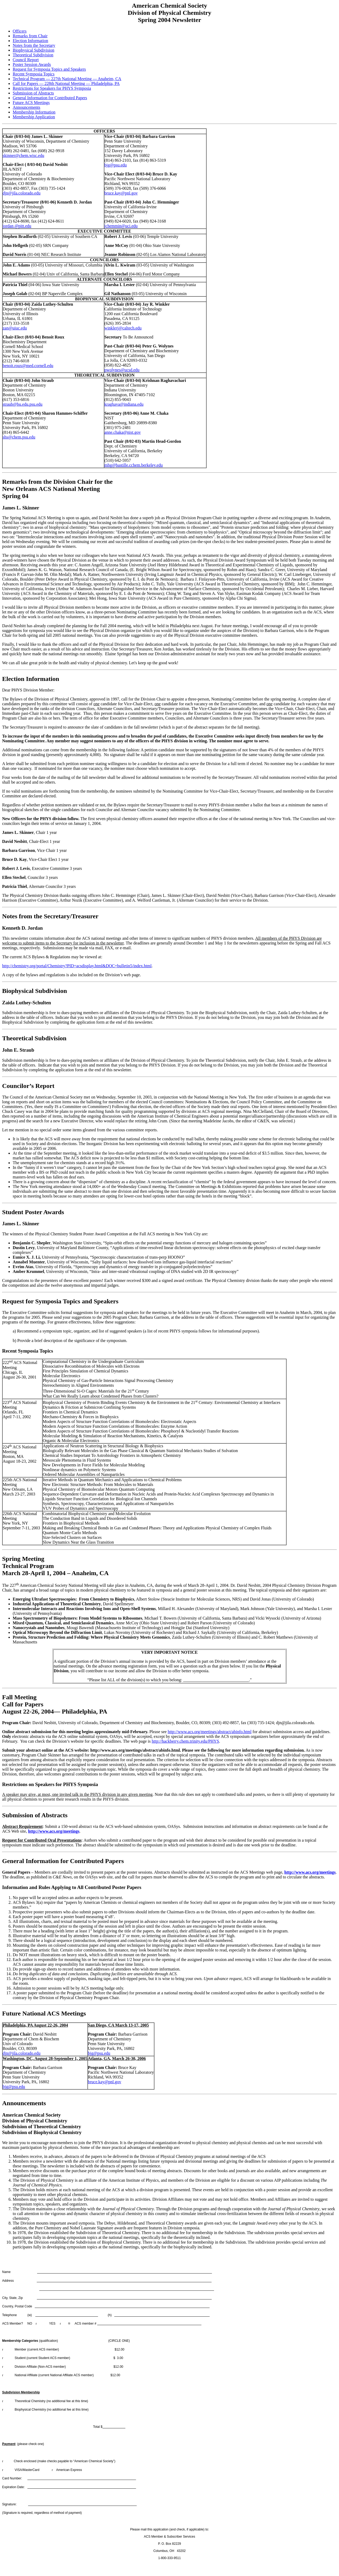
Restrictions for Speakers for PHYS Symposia (52, 88)
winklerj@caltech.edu (122, 328)
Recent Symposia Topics (34, 74)
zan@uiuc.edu (15, 328)
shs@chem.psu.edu (19, 437)
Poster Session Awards (32, 64)
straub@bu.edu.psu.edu (22, 404)
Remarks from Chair (30, 36)
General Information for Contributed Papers (50, 98)
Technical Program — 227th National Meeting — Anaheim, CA (67, 78)
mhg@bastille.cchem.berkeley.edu (133, 465)
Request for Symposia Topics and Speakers (49, 69)
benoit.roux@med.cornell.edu (28, 365)
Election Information (30, 40)
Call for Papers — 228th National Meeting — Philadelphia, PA (66, 83)
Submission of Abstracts (33, 93)
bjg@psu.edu (115, 165)
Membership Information (34, 112)
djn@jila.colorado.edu (22, 193)
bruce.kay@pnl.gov (121, 193)
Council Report (26, 59)
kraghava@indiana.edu (124, 404)
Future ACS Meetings (31, 102)
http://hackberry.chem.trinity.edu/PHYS (185, 1741)
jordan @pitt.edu (17, 226)
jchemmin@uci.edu (120, 226)
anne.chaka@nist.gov (122, 432)
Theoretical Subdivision (33, 55)
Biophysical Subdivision (33, 50)
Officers (19, 31)
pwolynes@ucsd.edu (122, 370)
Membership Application (34, 117)
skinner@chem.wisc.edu (23, 155)
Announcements (26, 107)
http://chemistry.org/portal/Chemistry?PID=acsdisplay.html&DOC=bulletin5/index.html (77, 966)
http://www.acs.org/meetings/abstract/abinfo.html (209, 1731)
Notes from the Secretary (34, 45)
